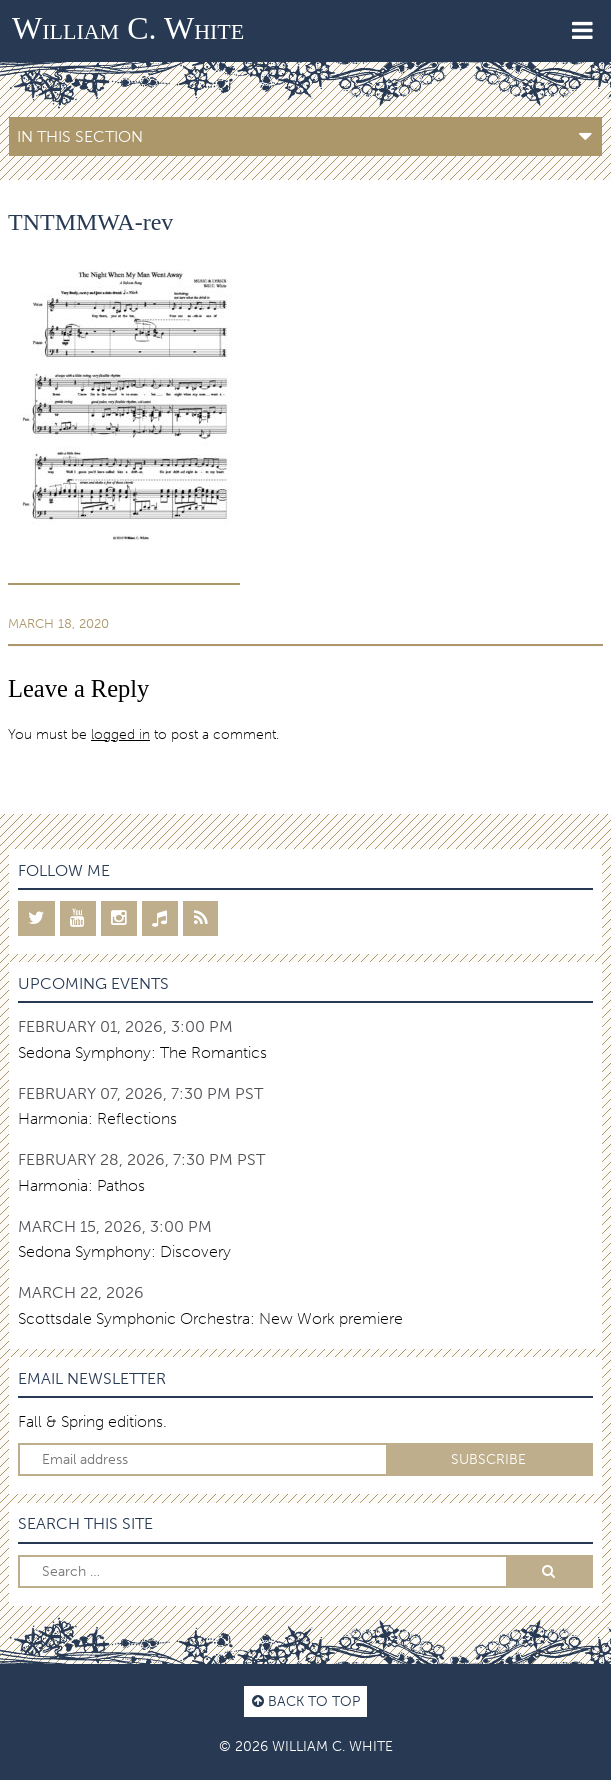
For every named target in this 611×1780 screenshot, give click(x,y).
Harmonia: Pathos (81, 1185)
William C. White (128, 28)
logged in (120, 734)
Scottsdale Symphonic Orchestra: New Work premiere (210, 1318)
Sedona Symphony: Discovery (124, 1251)
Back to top (306, 1701)
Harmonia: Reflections (97, 1118)
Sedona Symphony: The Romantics (142, 1052)
